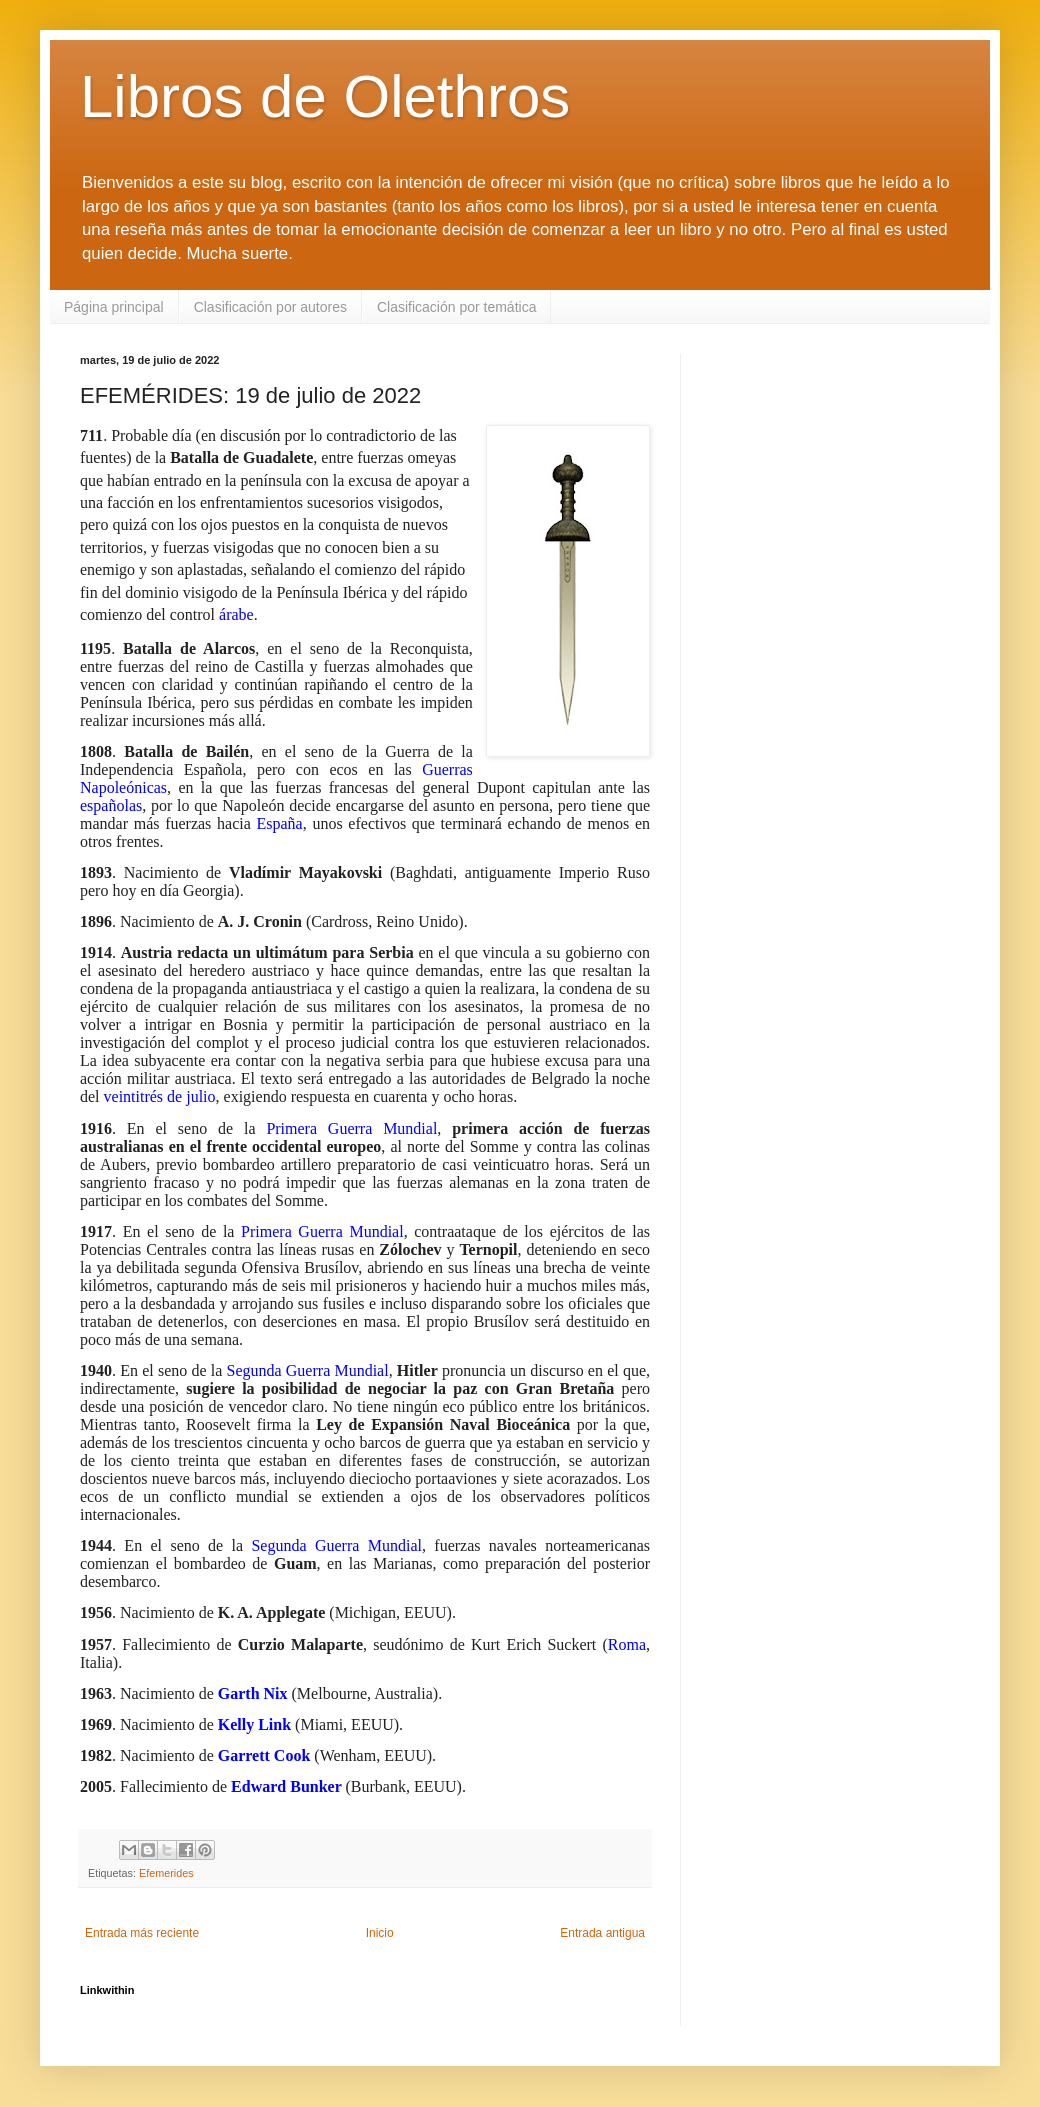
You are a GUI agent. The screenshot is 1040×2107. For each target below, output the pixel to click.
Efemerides (166, 1873)
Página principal (114, 307)
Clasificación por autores (270, 307)
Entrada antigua (602, 1933)
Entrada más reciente (142, 1933)
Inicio (380, 1933)
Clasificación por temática (457, 307)
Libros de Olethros (325, 96)
